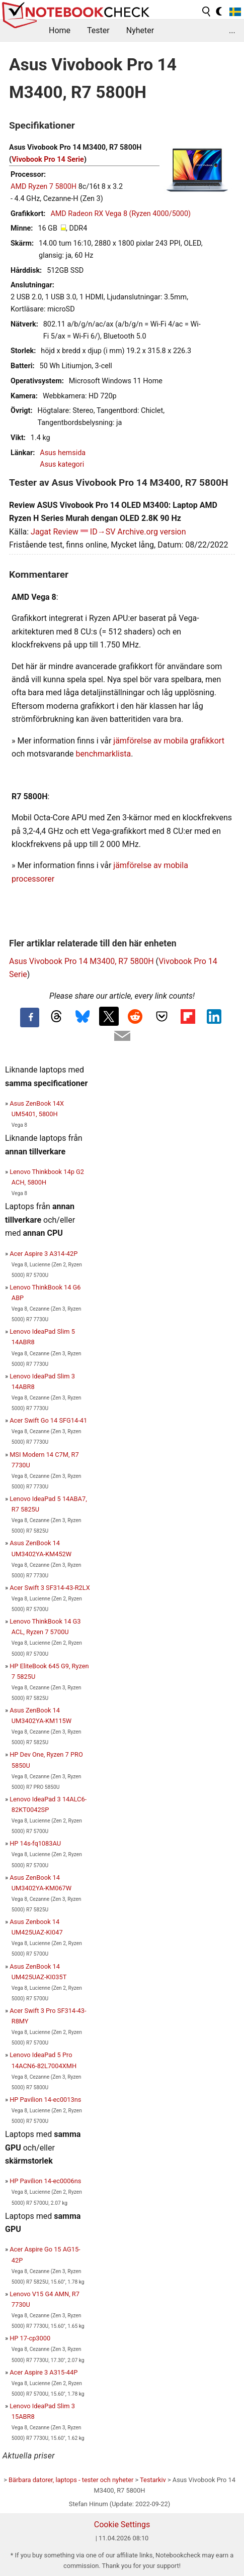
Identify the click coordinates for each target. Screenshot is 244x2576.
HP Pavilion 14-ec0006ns (45, 2181)
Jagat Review (54, 531)
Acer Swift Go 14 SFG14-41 (48, 1420)
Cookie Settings (122, 2524)
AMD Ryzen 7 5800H (43, 186)
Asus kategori (62, 464)
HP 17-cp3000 (30, 2338)
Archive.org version (151, 531)
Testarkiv (153, 2480)
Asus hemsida (63, 453)
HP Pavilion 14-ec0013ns (45, 2099)
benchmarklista (103, 754)
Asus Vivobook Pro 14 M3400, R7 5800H (81, 961)
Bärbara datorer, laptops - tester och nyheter (71, 2480)
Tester (98, 30)
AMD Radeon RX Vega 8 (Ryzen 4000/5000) (120, 213)
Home (59, 30)
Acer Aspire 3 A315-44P (43, 2372)
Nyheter (140, 30)
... (232, 30)
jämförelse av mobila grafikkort (168, 740)
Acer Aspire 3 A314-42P (43, 1253)
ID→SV (103, 531)
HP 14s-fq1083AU (35, 1843)
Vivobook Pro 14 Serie (48, 159)
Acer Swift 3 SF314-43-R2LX (50, 1587)
